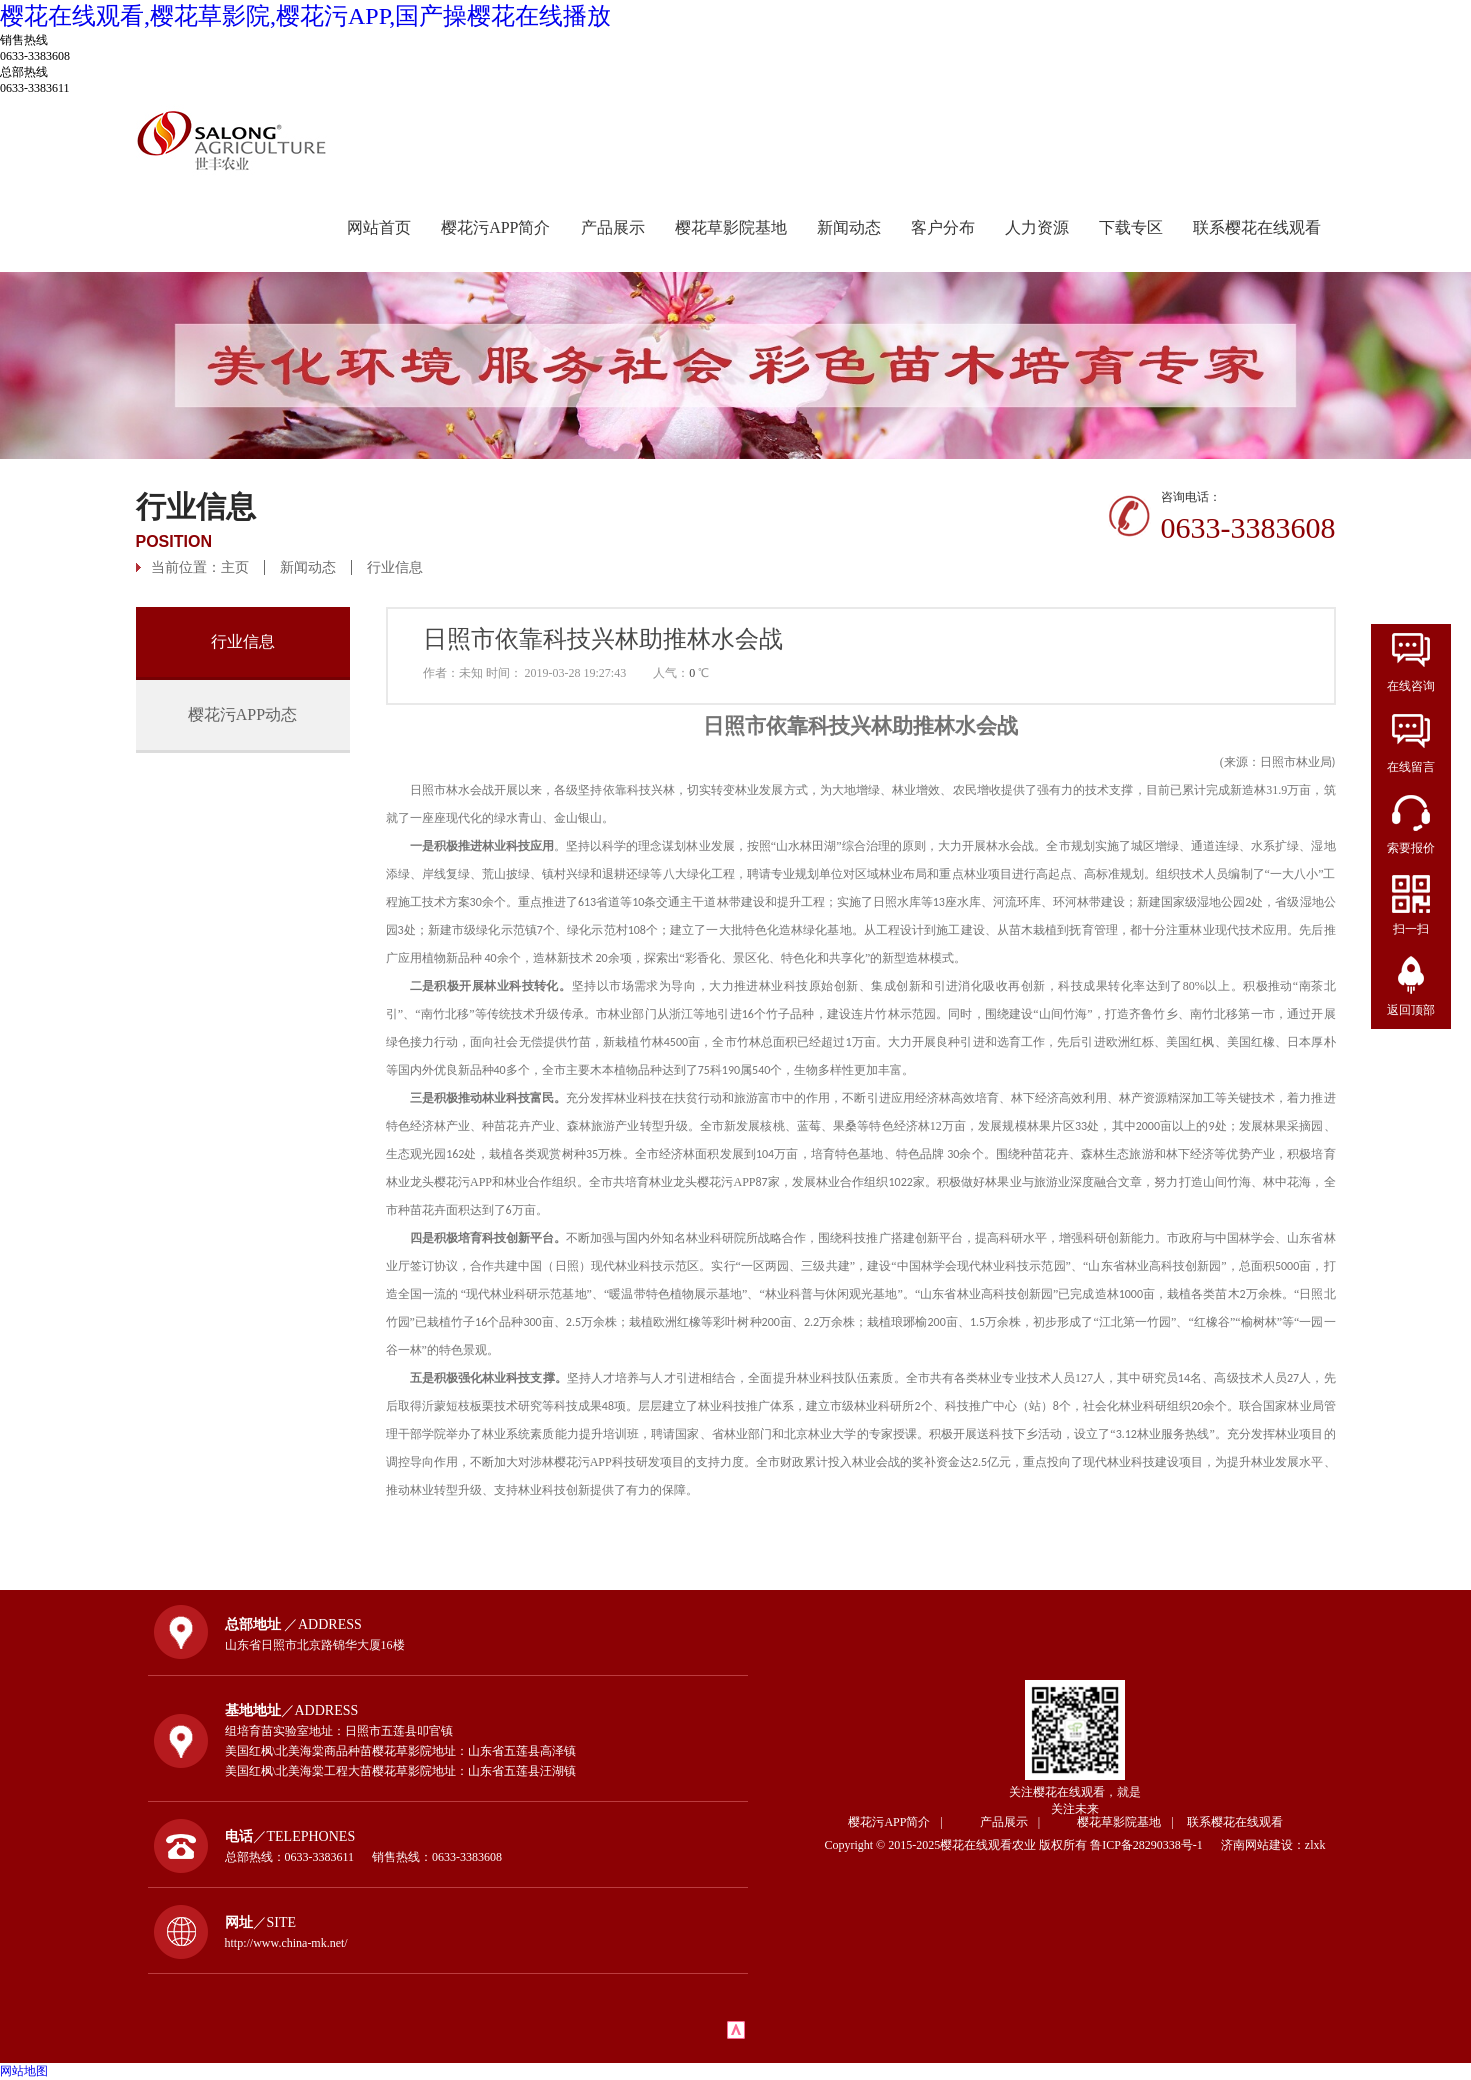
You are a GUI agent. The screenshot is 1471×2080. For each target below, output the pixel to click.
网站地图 (24, 2071)
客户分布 (943, 227)
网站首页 (379, 227)
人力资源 (1037, 227)
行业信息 (395, 567)
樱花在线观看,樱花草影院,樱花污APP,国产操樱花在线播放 (305, 16)
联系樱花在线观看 (1257, 227)
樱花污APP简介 (495, 227)
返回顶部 (1411, 1010)
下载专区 (1131, 227)
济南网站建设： (1263, 1845)
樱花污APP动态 (242, 714)
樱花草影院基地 (731, 227)
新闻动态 (849, 227)
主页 (235, 567)
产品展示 (613, 227)
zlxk (1315, 1845)
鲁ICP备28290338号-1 (1154, 1845)
